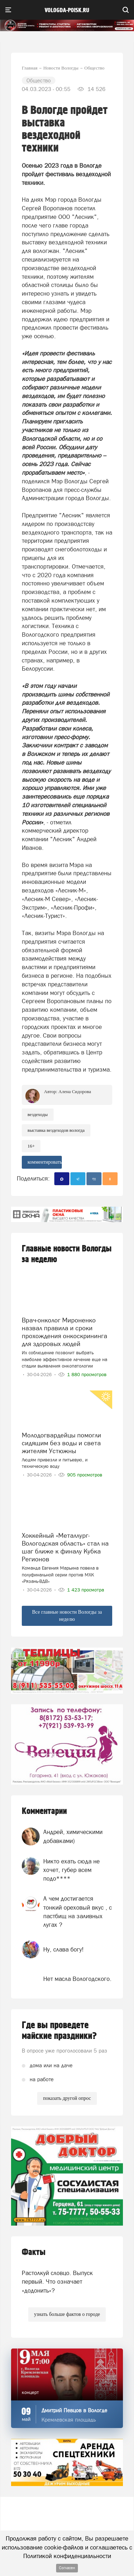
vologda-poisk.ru (67, 10)
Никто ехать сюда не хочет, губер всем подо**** (71, 1870)
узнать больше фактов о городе (67, 2314)
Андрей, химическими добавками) (73, 1836)
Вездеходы (38, 1114)
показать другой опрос (67, 2098)
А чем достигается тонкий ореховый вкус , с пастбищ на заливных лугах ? (77, 1911)
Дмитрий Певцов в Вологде (74, 2410)
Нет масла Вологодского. (77, 1978)
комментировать (45, 1162)
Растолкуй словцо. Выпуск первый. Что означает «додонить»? (57, 2281)
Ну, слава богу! (63, 1949)
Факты (33, 2252)
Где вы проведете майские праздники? (59, 2030)
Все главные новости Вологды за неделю (67, 1615)
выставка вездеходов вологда (56, 1130)
